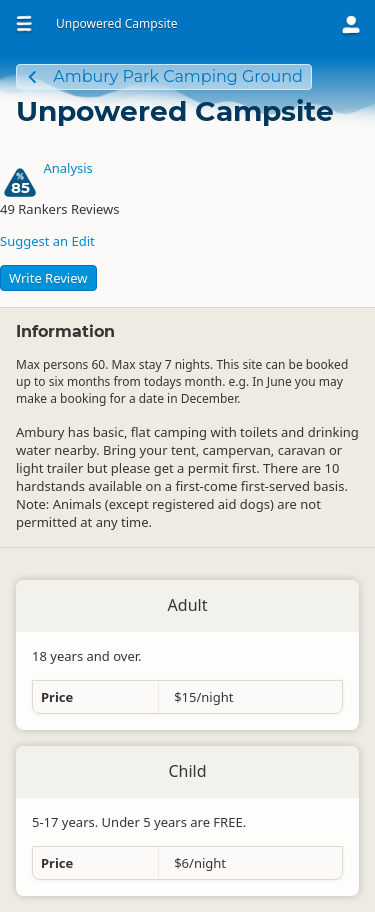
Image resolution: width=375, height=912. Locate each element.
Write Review (48, 278)
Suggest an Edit (47, 241)
